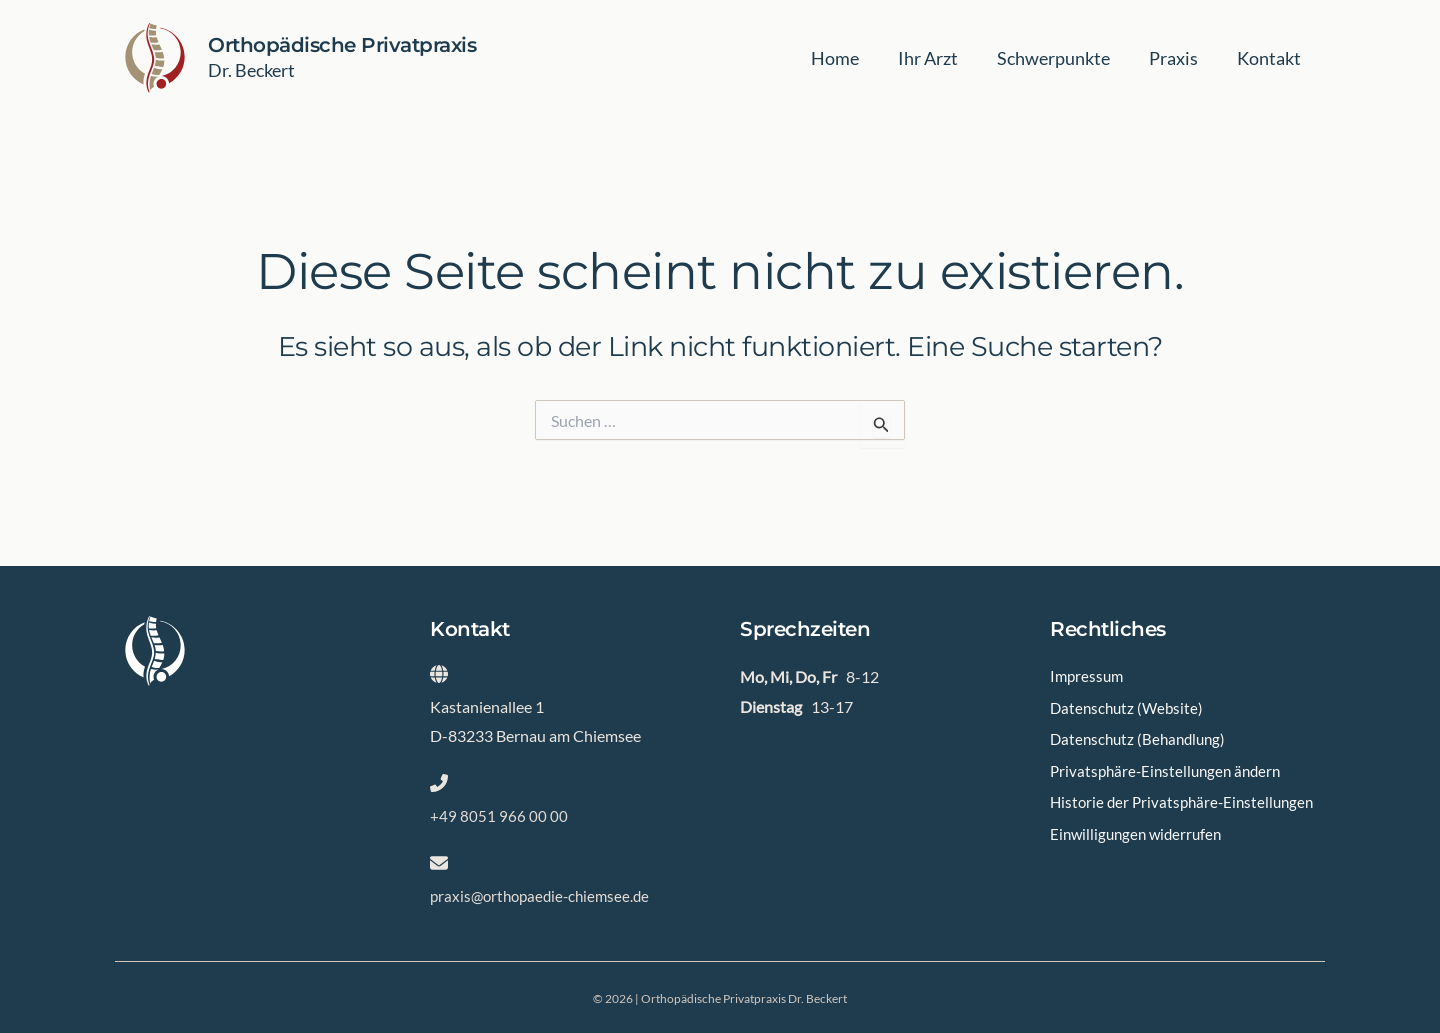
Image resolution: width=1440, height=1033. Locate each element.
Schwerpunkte (1060, 58)
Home (848, 58)
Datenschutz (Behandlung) (1142, 736)
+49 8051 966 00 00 (499, 815)
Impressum (1088, 677)
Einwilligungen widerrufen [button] (1140, 855)
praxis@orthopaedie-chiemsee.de (545, 895)
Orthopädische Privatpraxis (342, 45)
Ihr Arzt (938, 58)
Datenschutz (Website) (1129, 706)
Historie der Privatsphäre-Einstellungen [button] (1140, 810)
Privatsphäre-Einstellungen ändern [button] (1170, 766)
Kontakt (1270, 58)
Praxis (1177, 58)
